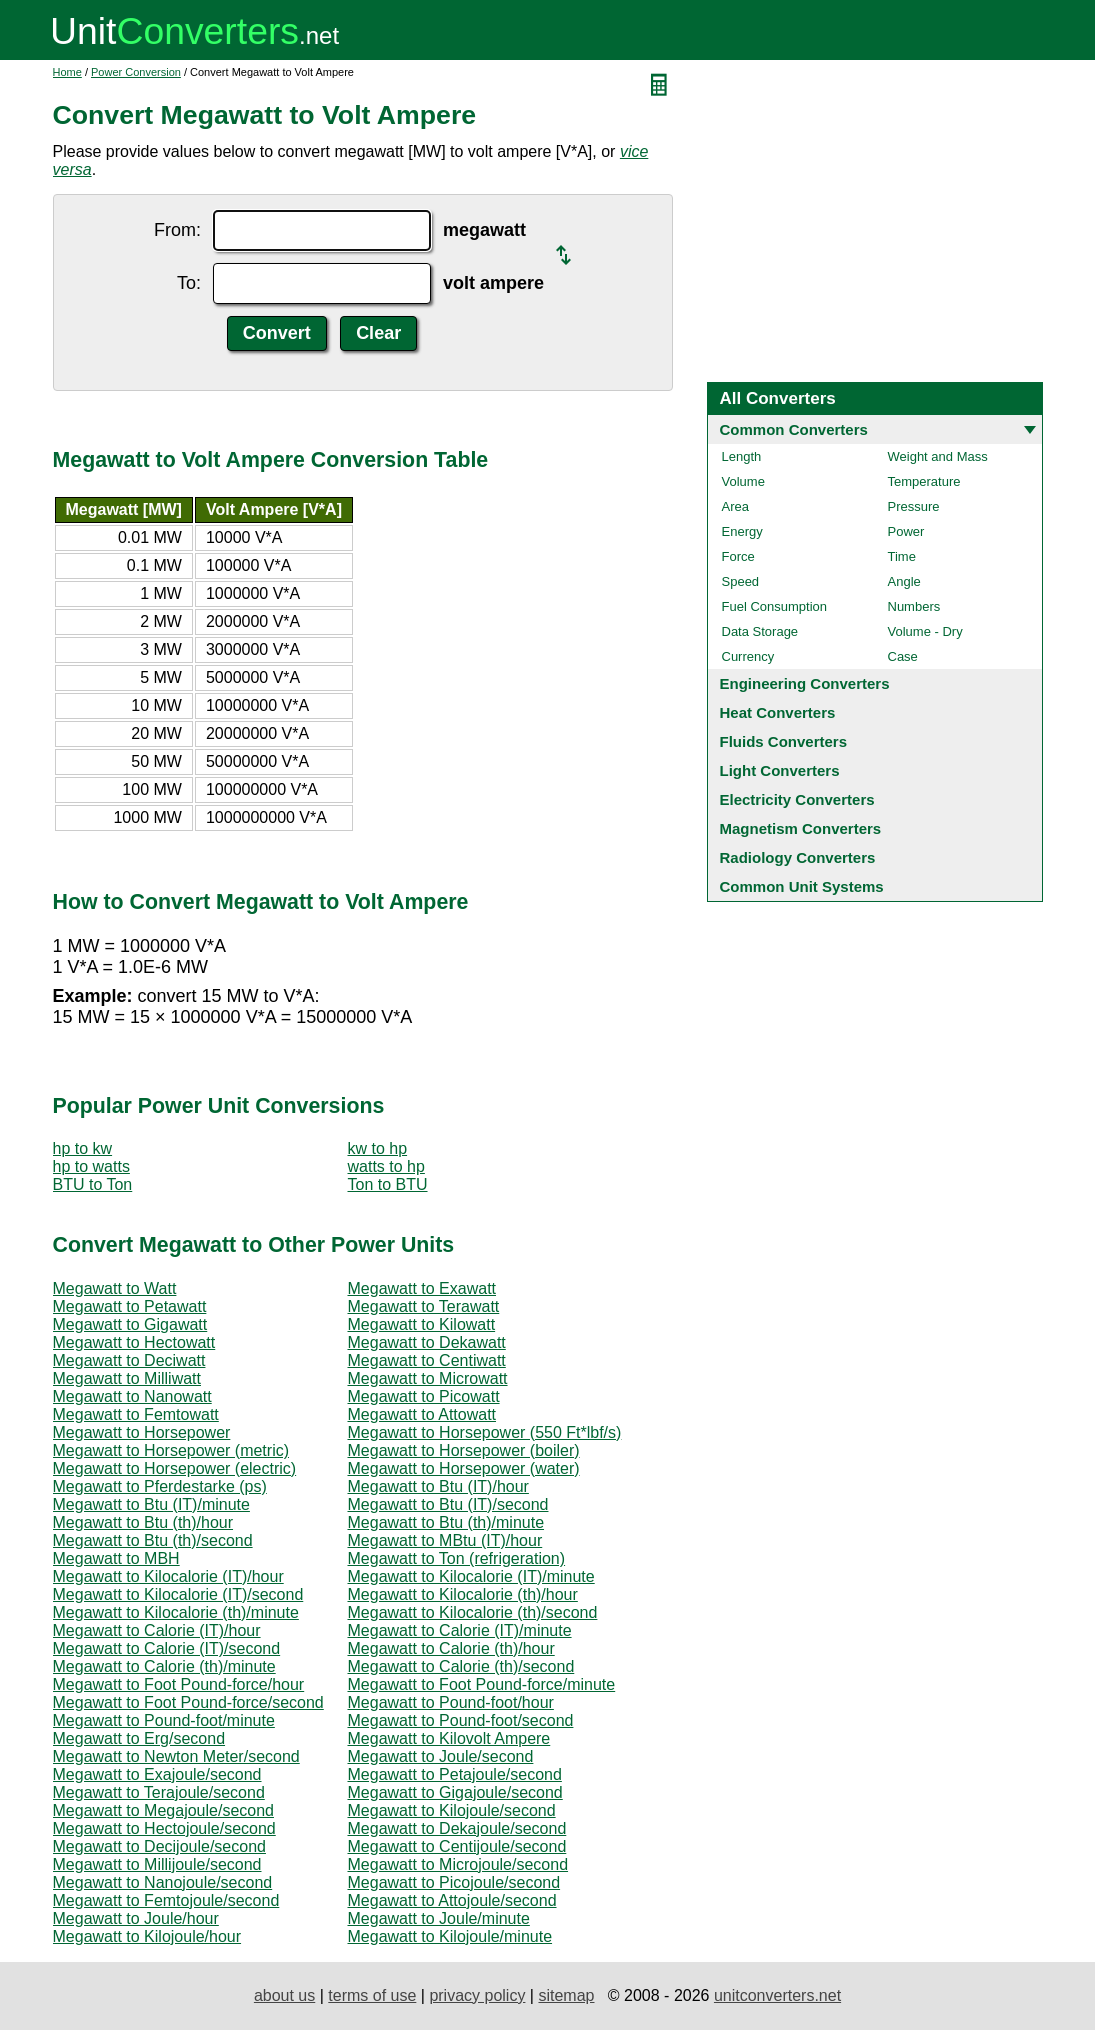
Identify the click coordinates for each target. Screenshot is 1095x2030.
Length (742, 456)
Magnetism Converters (801, 828)
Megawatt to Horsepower (142, 1432)
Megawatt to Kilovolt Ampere (449, 1738)
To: (189, 283)
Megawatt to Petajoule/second (455, 1774)
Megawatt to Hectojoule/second (164, 1828)
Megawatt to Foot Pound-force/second (188, 1702)
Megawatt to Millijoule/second (157, 1864)
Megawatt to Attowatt (422, 1414)
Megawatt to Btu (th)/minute (446, 1522)
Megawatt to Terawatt (424, 1306)
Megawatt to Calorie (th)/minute (164, 1666)
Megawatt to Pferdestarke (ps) (160, 1486)
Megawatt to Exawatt (422, 1288)
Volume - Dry (925, 631)
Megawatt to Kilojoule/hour (147, 1936)
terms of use (372, 1995)
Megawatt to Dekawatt (427, 1342)
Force (738, 556)
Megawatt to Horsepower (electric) (175, 1468)
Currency (748, 656)
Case (903, 656)
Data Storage (760, 631)
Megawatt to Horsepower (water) (464, 1468)
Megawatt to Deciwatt (129, 1360)
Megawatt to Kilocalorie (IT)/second (178, 1594)
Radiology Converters (798, 857)
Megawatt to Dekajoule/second (457, 1828)
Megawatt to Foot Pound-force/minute (482, 1684)
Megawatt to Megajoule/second (163, 1810)
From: (177, 230)
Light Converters (780, 770)
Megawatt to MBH (116, 1558)
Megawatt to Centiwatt (427, 1360)
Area (735, 506)
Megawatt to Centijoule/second (457, 1846)
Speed (741, 581)
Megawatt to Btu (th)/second (153, 1540)
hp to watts (91, 1166)
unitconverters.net (777, 1995)
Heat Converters (778, 712)
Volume (743, 481)
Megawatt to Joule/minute (439, 1918)
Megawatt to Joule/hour (136, 1918)
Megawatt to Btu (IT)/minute (151, 1504)
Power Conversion (136, 72)
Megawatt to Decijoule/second (159, 1846)
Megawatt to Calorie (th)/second (461, 1666)
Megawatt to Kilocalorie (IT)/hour (168, 1576)
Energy (742, 531)
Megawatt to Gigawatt (130, 1324)
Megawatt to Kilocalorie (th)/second (473, 1612)
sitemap (566, 1995)
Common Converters (794, 429)
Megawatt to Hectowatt (134, 1342)
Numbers (914, 606)
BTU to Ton (93, 1184)
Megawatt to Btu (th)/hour (143, 1522)
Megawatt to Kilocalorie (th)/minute (176, 1612)
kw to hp (378, 1148)
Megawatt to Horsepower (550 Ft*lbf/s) (485, 1432)
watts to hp (386, 1166)
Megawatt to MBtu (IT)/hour (445, 1540)
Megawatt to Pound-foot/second (461, 1720)
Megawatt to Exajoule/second (157, 1774)
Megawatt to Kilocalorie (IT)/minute (471, 1576)
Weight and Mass (938, 456)
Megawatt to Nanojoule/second (163, 1882)
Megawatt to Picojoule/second (454, 1882)
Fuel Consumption (775, 606)
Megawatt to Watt (115, 1288)
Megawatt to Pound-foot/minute (164, 1720)
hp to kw (83, 1148)
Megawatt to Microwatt (428, 1378)
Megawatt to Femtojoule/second (166, 1900)
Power (906, 531)
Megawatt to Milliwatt (127, 1378)
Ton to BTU (388, 1184)
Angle (904, 581)
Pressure (914, 506)
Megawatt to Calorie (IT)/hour (157, 1630)
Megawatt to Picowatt (424, 1396)
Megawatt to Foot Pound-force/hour (179, 1684)
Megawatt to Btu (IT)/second (448, 1504)
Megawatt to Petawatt (130, 1306)
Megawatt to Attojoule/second (452, 1900)
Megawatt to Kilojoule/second (452, 1810)
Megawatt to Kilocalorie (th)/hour (463, 1594)
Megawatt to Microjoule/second (458, 1864)
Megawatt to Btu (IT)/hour (438, 1486)
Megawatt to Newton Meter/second (176, 1756)
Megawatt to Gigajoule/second (455, 1792)
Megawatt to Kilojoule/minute (450, 1936)
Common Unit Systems (802, 886)
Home (67, 72)
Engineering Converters (805, 683)
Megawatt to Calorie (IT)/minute (460, 1630)
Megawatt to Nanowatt (132, 1396)
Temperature (924, 481)
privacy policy (477, 1995)
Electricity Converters (797, 799)
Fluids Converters (784, 741)
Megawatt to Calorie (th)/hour (451, 1648)
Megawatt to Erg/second (139, 1738)
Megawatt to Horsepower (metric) (171, 1450)
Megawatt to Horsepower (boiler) (464, 1450)
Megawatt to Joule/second (441, 1756)
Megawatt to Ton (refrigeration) (457, 1558)
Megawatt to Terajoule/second (159, 1792)
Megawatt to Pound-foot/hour (451, 1702)
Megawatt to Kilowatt (422, 1324)
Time (902, 556)
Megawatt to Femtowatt (136, 1414)
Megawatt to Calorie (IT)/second (167, 1648)
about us (284, 1995)
